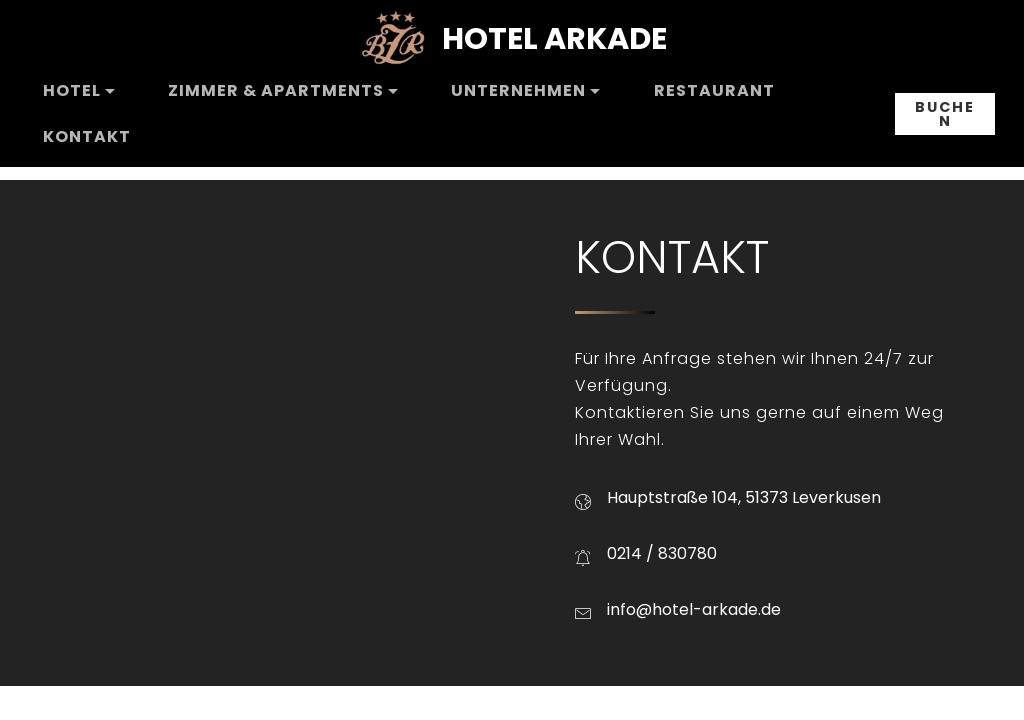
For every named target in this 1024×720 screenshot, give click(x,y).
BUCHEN (945, 114)
